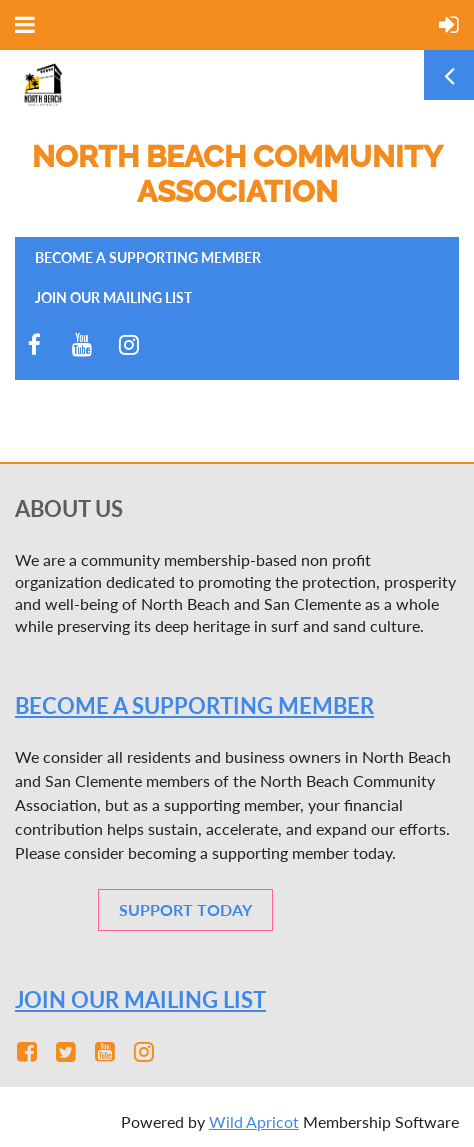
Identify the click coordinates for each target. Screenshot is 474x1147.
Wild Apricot (254, 1121)
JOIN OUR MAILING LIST (140, 999)
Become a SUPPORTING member (194, 705)
